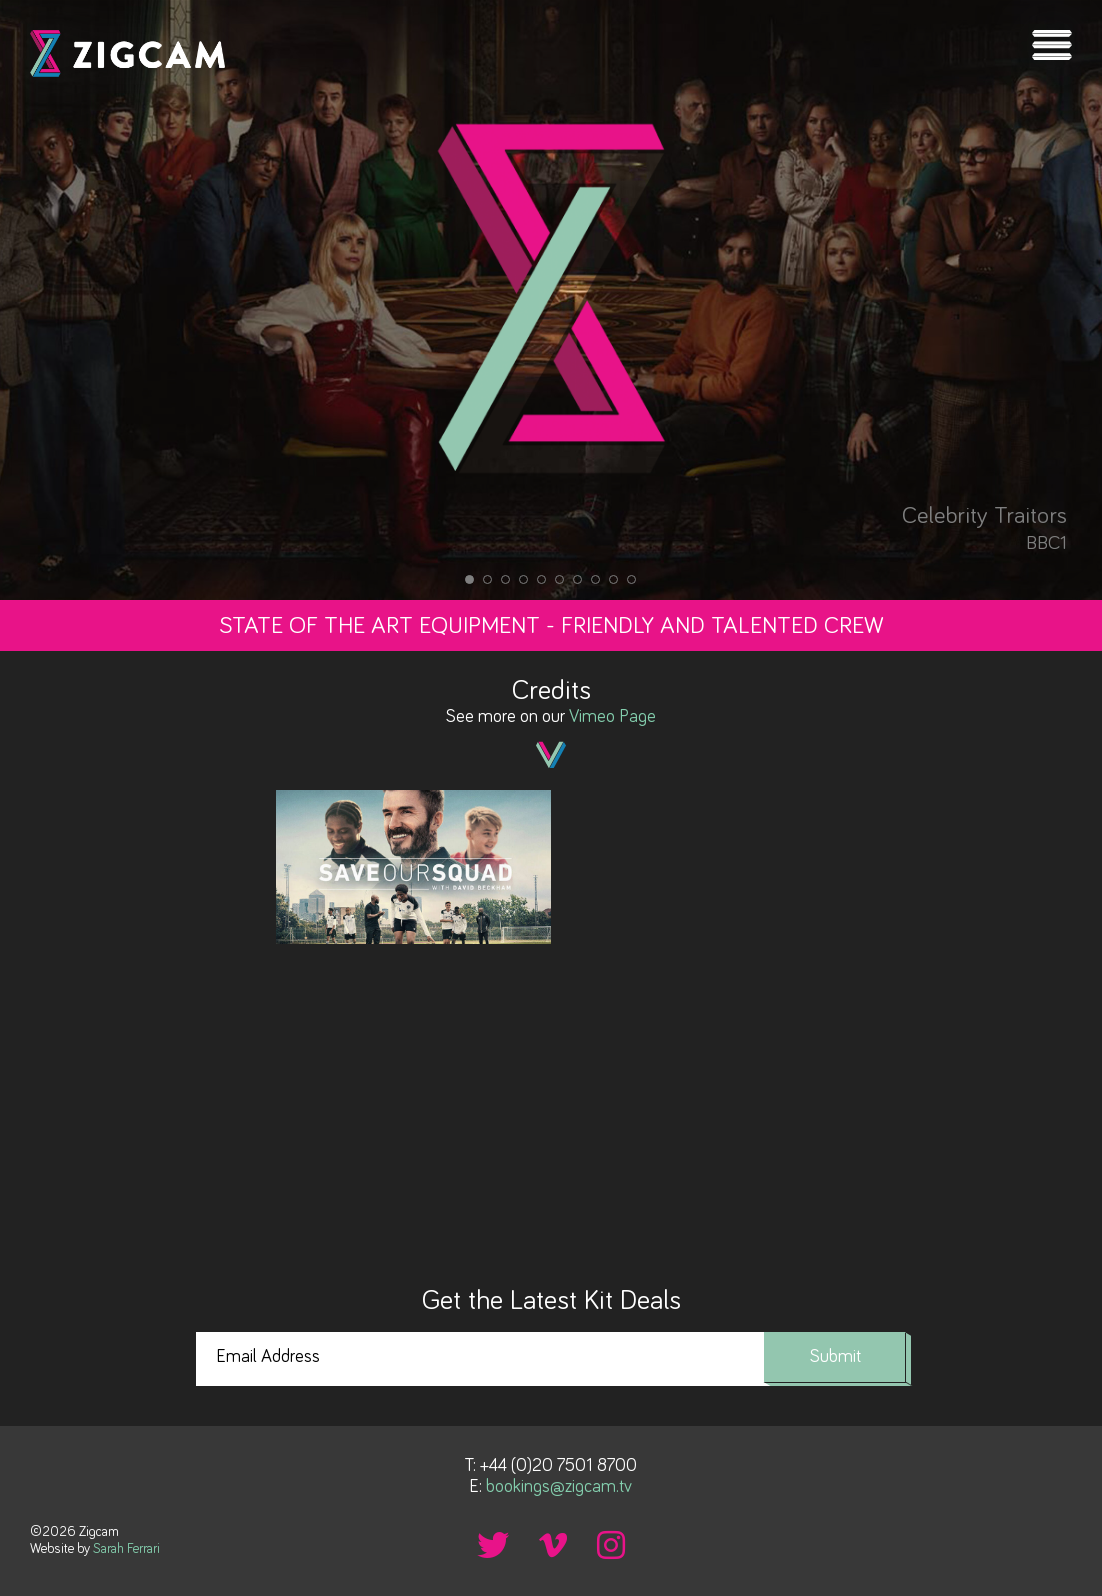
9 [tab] (614, 580)
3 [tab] (506, 580)
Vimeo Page (612, 717)
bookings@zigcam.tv (559, 1487)
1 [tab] (470, 580)
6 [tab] (560, 580)
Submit (835, 1357)
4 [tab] (524, 580)
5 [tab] (542, 580)
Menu (1052, 45)
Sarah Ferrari (126, 1549)
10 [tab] (632, 580)
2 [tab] (488, 580)
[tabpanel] (551, 300)
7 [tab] (578, 580)
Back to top (1067, 1539)
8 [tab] (596, 580)
